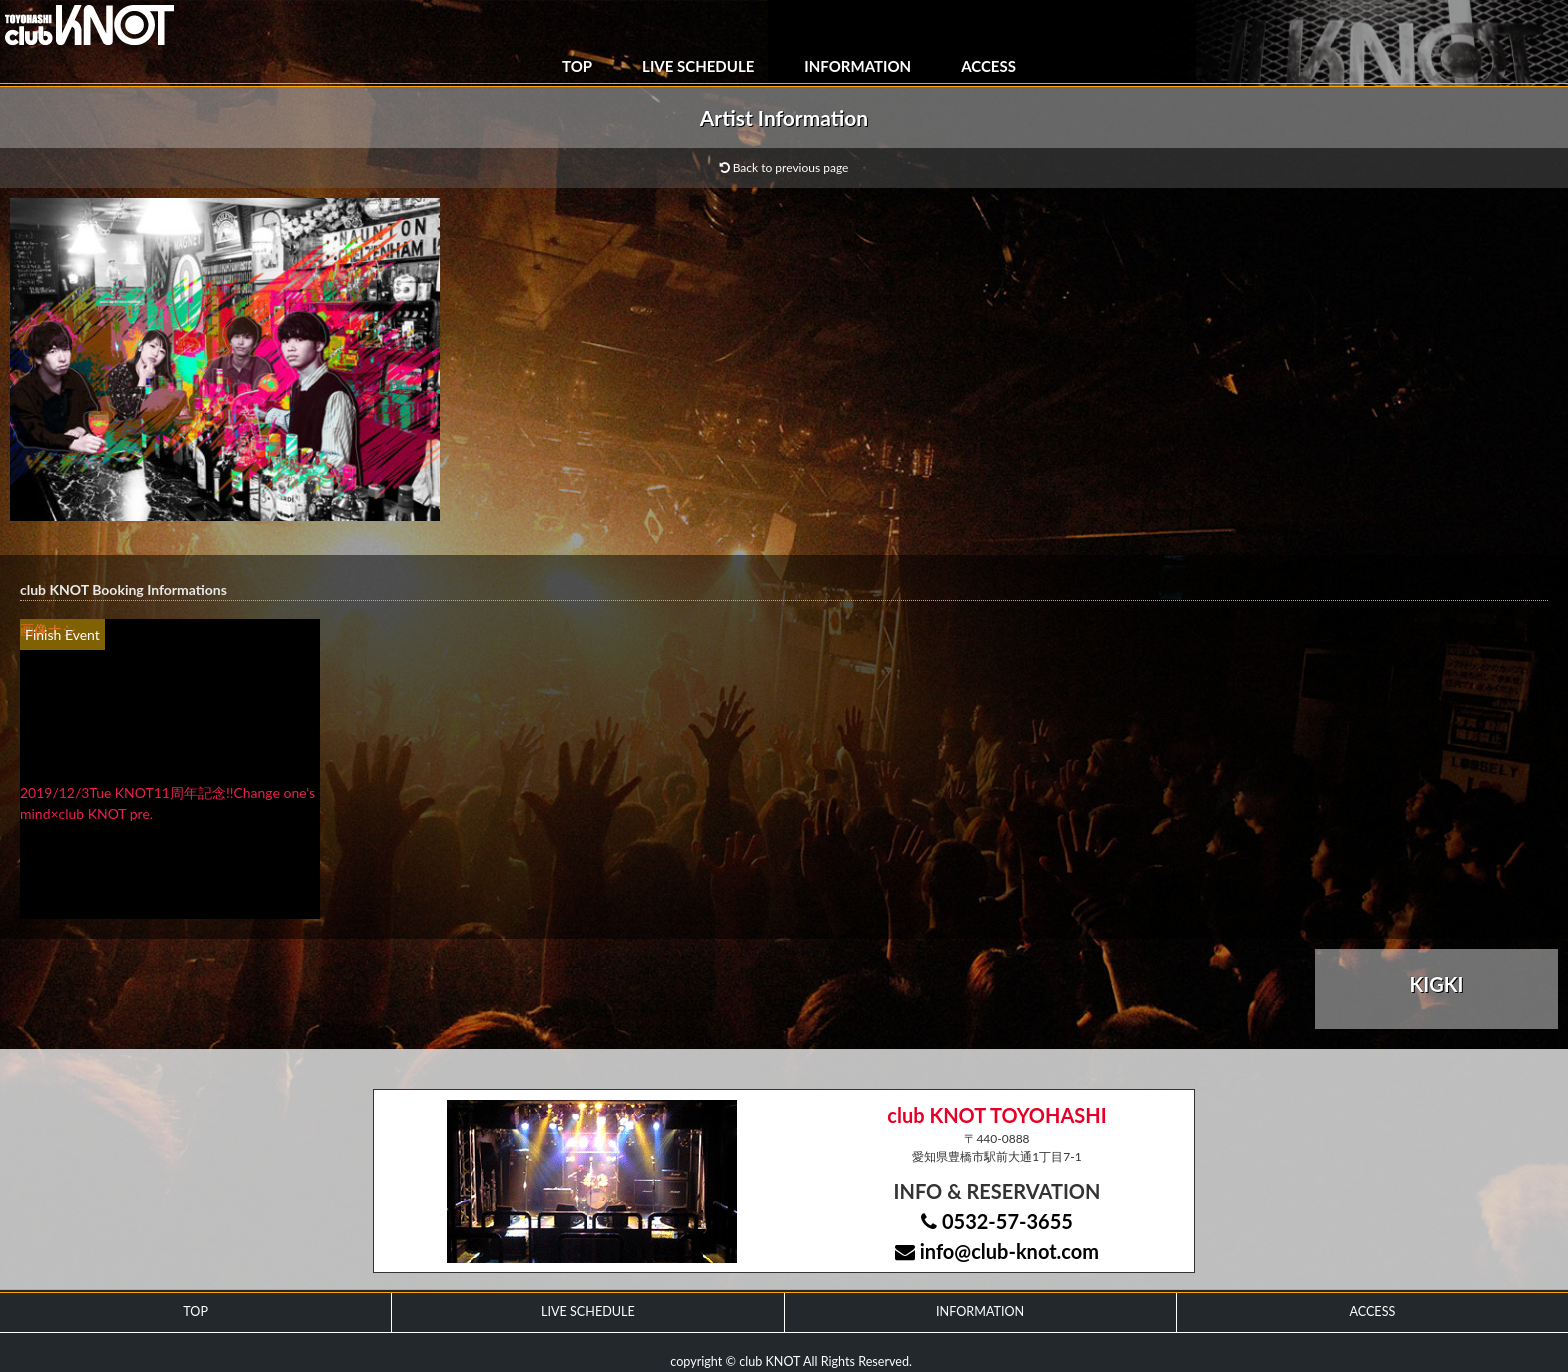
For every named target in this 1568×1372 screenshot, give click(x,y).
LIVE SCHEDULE (698, 66)
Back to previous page (784, 167)
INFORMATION (857, 66)
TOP (577, 66)
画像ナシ (48, 629)
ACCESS (988, 66)
